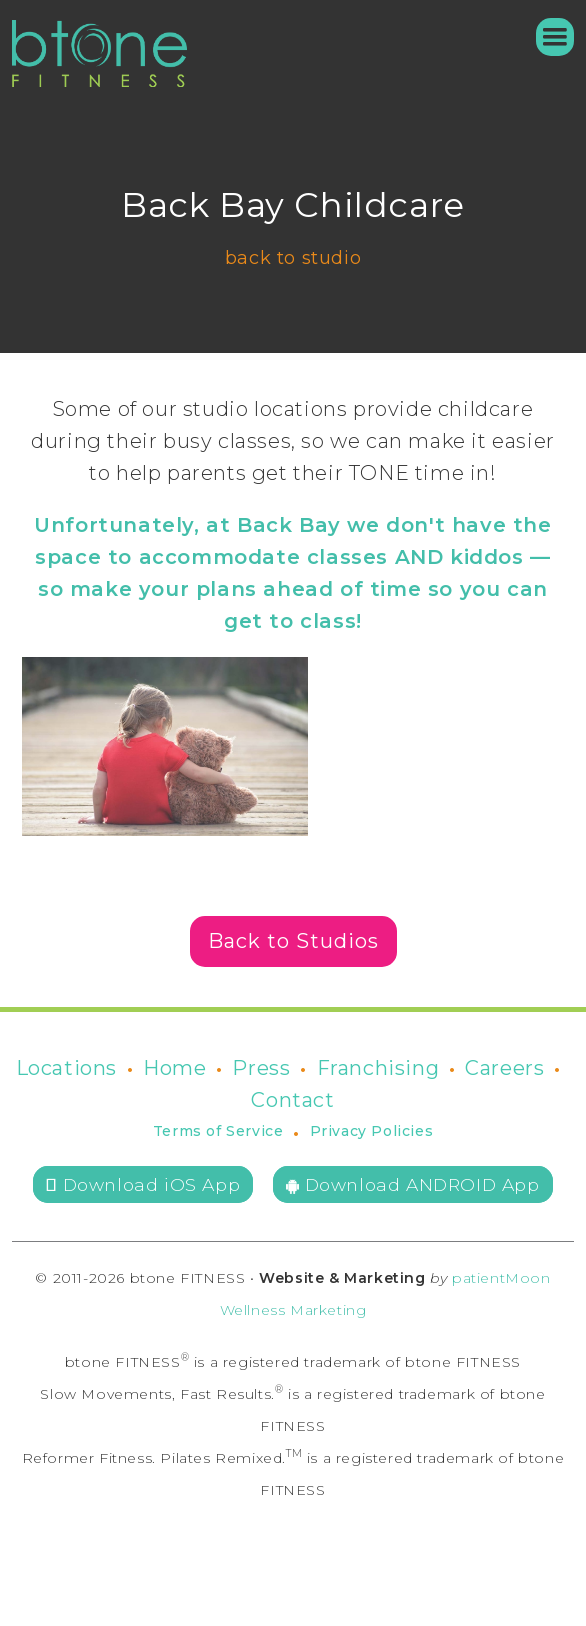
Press (261, 1068)
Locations (66, 1068)
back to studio (293, 258)
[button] (546, 37)
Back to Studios (293, 941)
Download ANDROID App (412, 1184)
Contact (292, 1100)
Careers (504, 1068)
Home (174, 1068)
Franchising (378, 1068)
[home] (99, 53)
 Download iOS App (143, 1184)
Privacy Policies (372, 1131)
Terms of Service (218, 1131)
